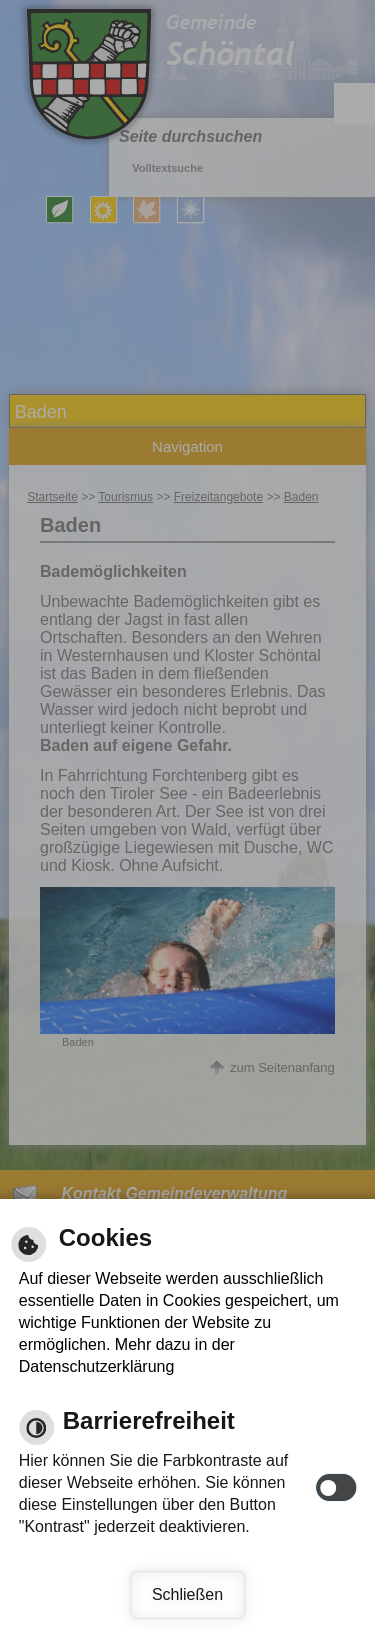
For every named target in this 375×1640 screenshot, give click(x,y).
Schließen (187, 1594)
